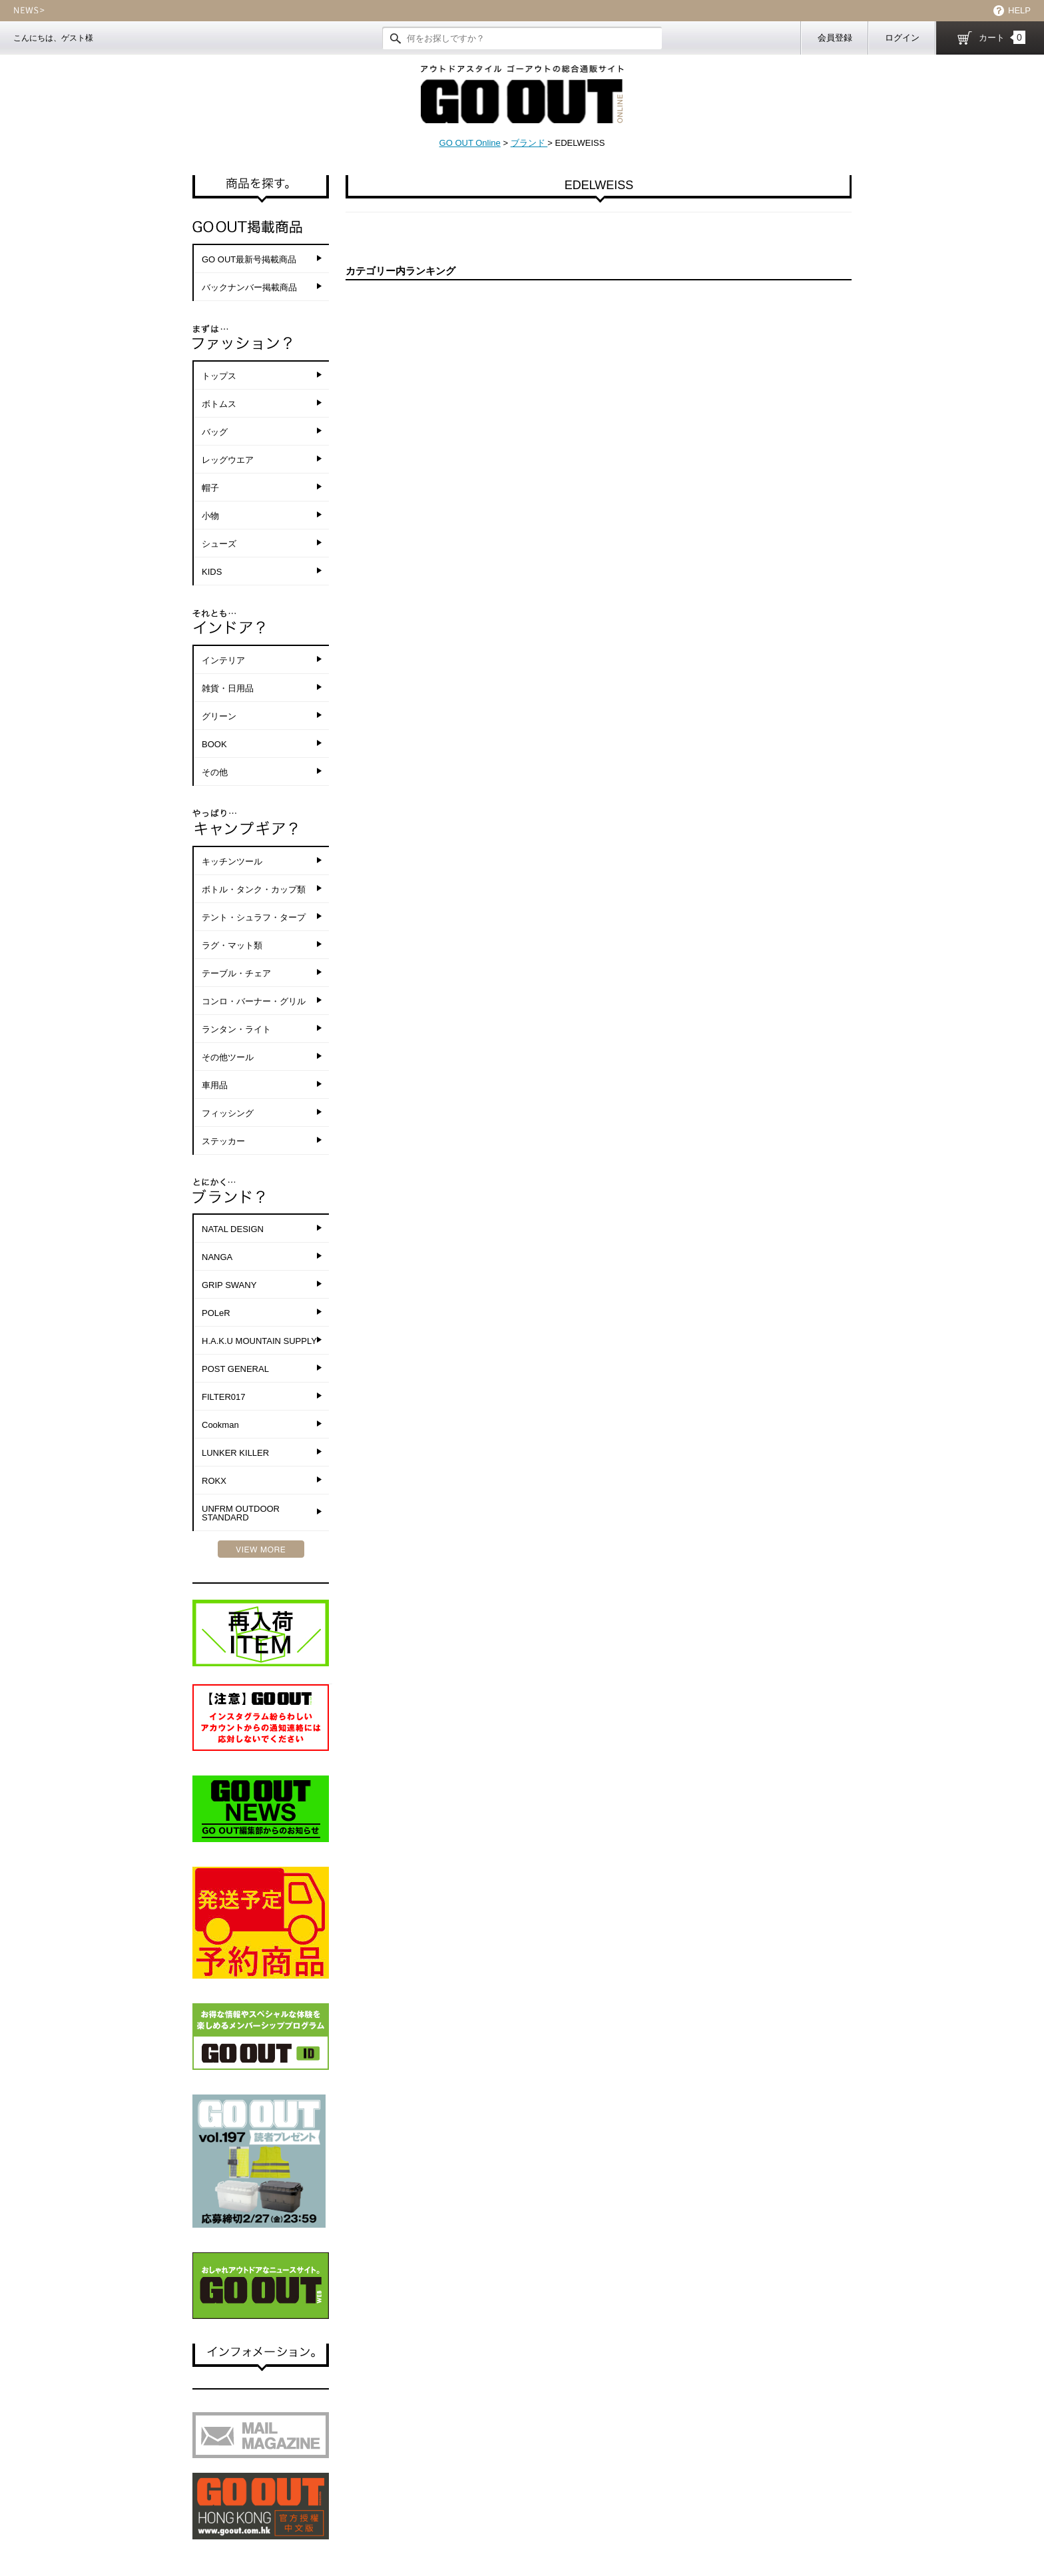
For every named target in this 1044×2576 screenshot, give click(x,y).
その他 (215, 772)
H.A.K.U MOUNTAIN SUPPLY (259, 1341)
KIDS (212, 572)
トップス (219, 376)
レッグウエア (228, 460)
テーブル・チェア (236, 973)
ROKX (214, 1481)
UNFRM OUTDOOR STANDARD (241, 1513)
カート (1002, 37)
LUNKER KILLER (235, 1453)
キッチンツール (232, 861)
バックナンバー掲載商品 (249, 287)
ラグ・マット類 (232, 945)
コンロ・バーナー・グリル (254, 1001)
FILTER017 (224, 1397)
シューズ (219, 544)
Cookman (220, 1425)
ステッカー (223, 1141)
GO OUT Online (470, 143)
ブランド (529, 143)
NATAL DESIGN (233, 1229)
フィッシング (228, 1113)
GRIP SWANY (229, 1285)
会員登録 (835, 38)
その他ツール (228, 1057)
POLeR (216, 1313)
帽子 (210, 488)
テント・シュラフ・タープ (254, 917)
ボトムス (219, 404)
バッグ (215, 432)
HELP (1019, 10)
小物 (210, 516)
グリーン (219, 716)
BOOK (214, 744)
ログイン (902, 38)
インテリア (223, 660)
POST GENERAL (235, 1369)
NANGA (217, 1257)
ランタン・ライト (236, 1029)
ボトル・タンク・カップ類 (254, 889)
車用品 (215, 1085)
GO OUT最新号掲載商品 (249, 259)
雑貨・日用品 (228, 688)
